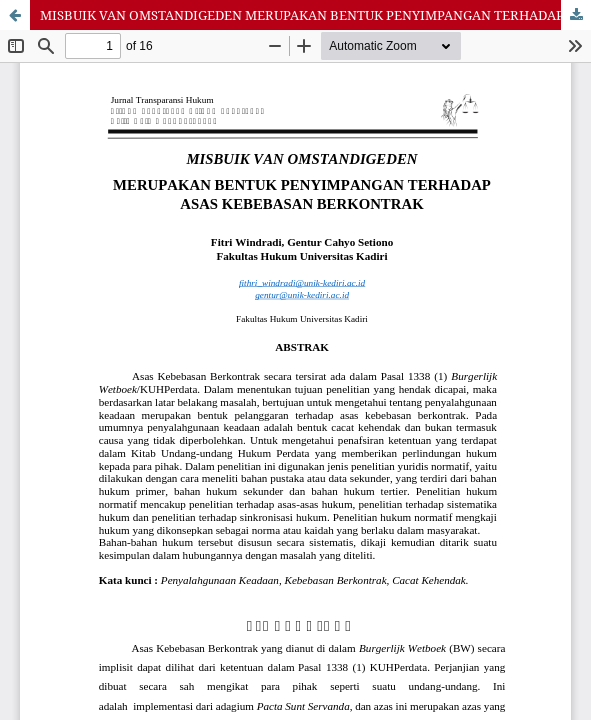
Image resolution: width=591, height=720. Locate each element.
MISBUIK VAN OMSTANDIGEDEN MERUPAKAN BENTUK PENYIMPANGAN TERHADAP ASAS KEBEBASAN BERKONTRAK (315, 15)
